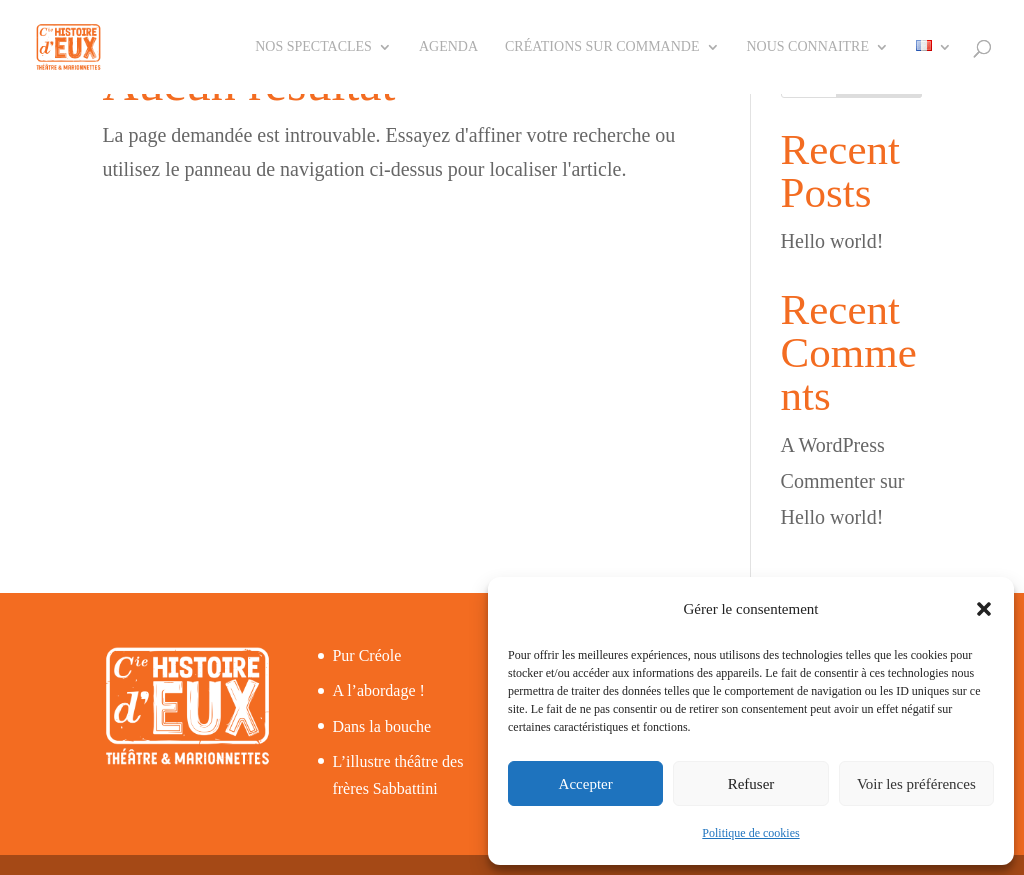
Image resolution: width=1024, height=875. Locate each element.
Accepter (586, 784)
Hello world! (832, 241)
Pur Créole (366, 655)
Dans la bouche (381, 726)
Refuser (751, 784)
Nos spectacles (313, 47)
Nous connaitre (808, 47)
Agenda (448, 47)
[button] (984, 609)
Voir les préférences (916, 784)
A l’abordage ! (378, 690)
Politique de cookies (750, 833)
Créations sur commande (602, 47)
